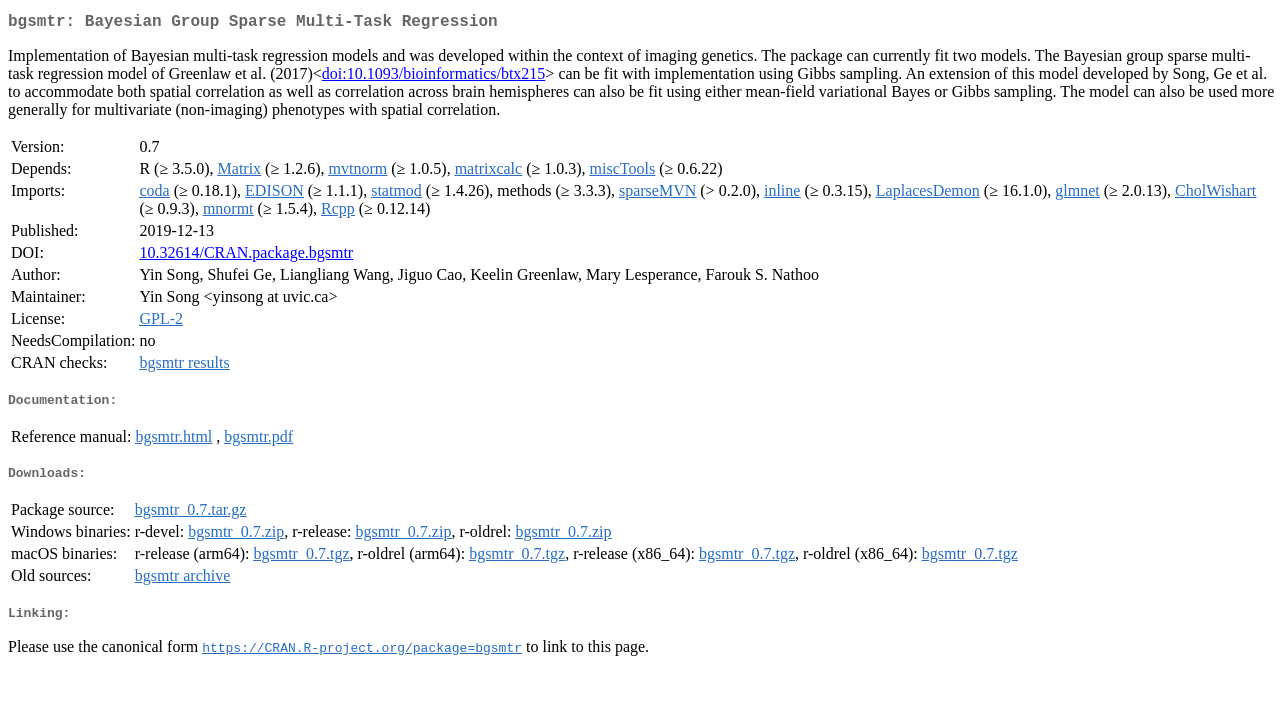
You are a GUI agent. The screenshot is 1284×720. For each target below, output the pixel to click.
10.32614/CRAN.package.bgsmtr (246, 256)
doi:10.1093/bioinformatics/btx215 (434, 77)
